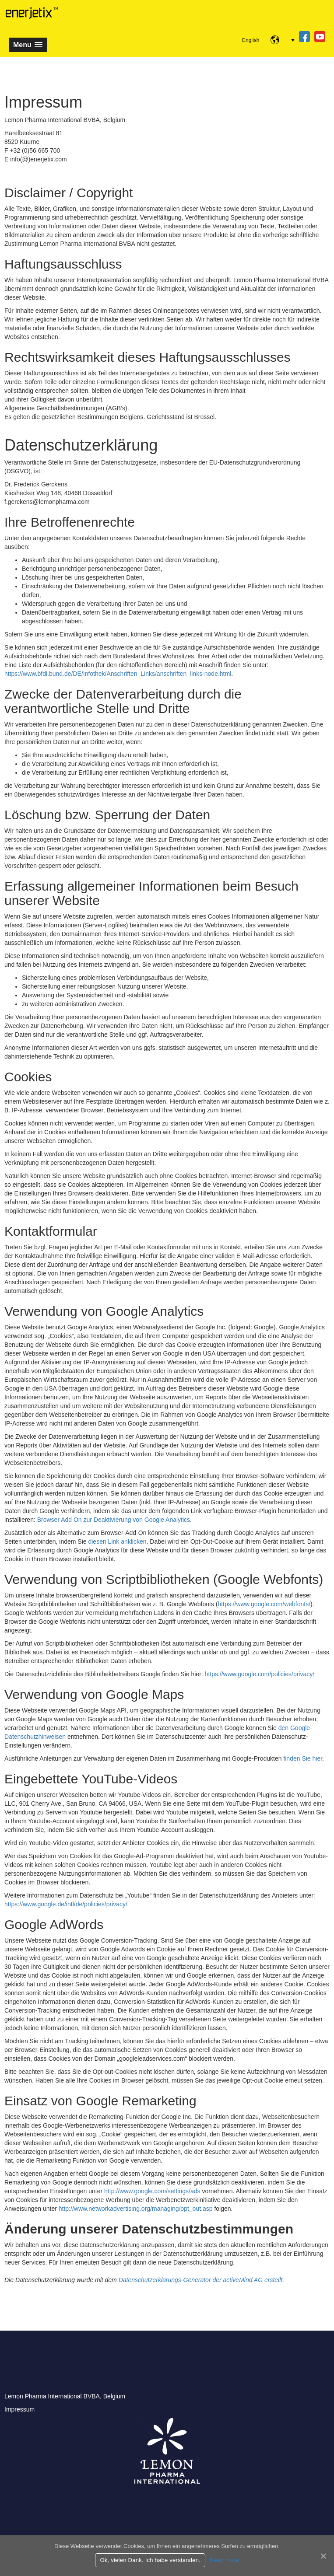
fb (304, 36)
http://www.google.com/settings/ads (152, 2191)
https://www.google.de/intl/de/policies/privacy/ (65, 1904)
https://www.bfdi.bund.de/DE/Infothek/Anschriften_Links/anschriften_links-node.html (117, 673)
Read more (224, 2560)
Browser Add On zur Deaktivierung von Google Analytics (113, 1519)
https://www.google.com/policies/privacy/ (260, 1674)
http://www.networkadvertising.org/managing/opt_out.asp (136, 2208)
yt (319, 36)
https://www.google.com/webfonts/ (264, 1604)
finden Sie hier (301, 1758)
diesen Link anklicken (117, 1541)
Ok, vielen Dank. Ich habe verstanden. (150, 2560)
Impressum (19, 2409)
